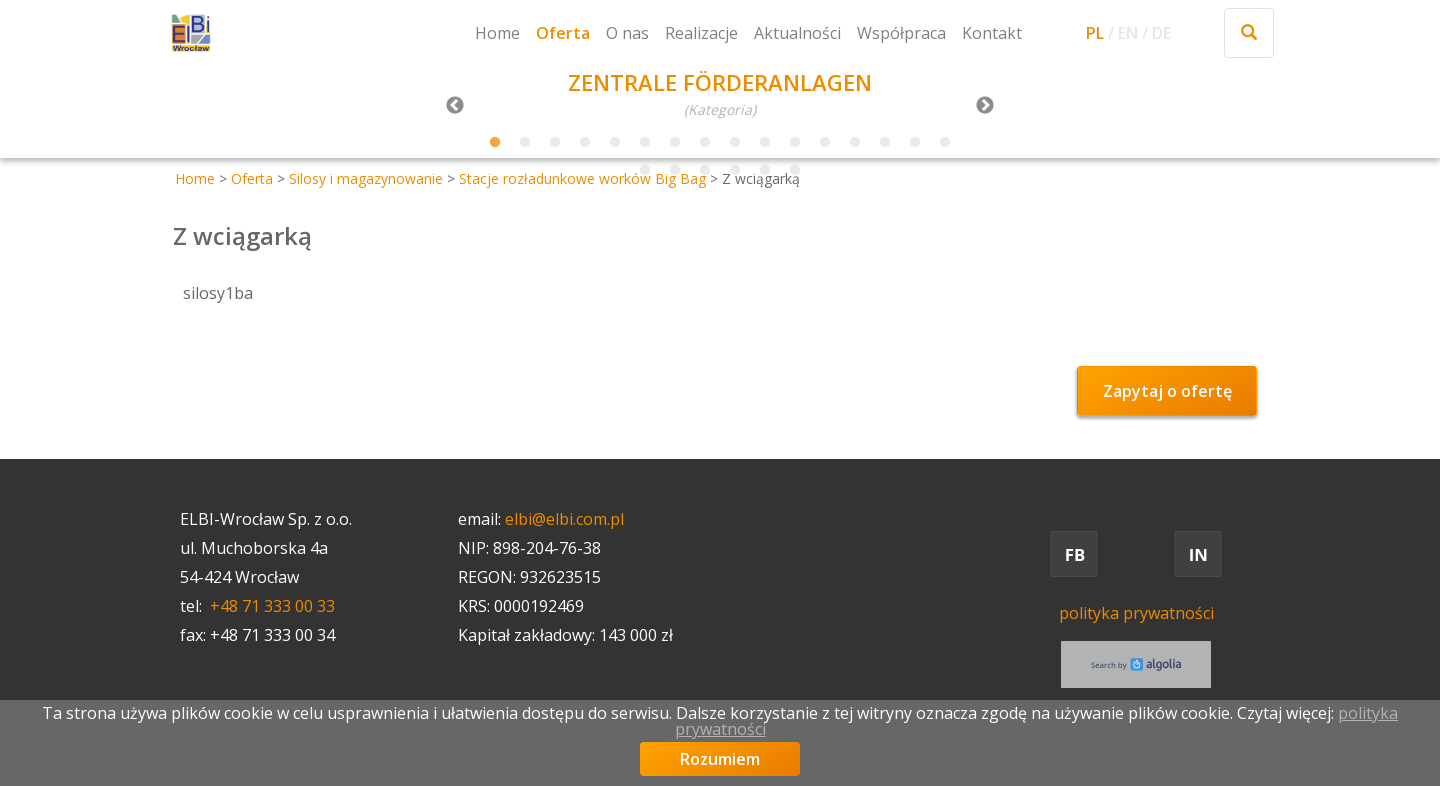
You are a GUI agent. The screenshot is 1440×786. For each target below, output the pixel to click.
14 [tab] (885, 143)
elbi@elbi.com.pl (564, 519)
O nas (627, 33)
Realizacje (701, 33)
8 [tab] (705, 143)
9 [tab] (735, 143)
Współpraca (901, 33)
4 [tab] (585, 143)
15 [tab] (915, 143)
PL (1095, 33)
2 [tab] (525, 143)
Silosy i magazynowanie (366, 178)
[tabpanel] (720, 95)
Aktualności (797, 33)
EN (1128, 33)
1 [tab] (495, 143)
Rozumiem (720, 759)
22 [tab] (795, 171)
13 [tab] (855, 143)
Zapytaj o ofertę (1167, 391)
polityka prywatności (1136, 613)
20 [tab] (735, 171)
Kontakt (992, 33)
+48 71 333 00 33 (272, 606)
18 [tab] (675, 171)
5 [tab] (615, 143)
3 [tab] (555, 143)
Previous (455, 106)
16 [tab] (945, 143)
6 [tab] (645, 143)
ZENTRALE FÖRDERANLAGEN (720, 82)
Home (497, 33)
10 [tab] (765, 143)
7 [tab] (675, 143)
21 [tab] (765, 171)
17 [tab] (645, 171)
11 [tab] (795, 143)
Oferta (563, 33)
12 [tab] (825, 143)
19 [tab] (705, 171)
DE (1161, 33)
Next (985, 106)
